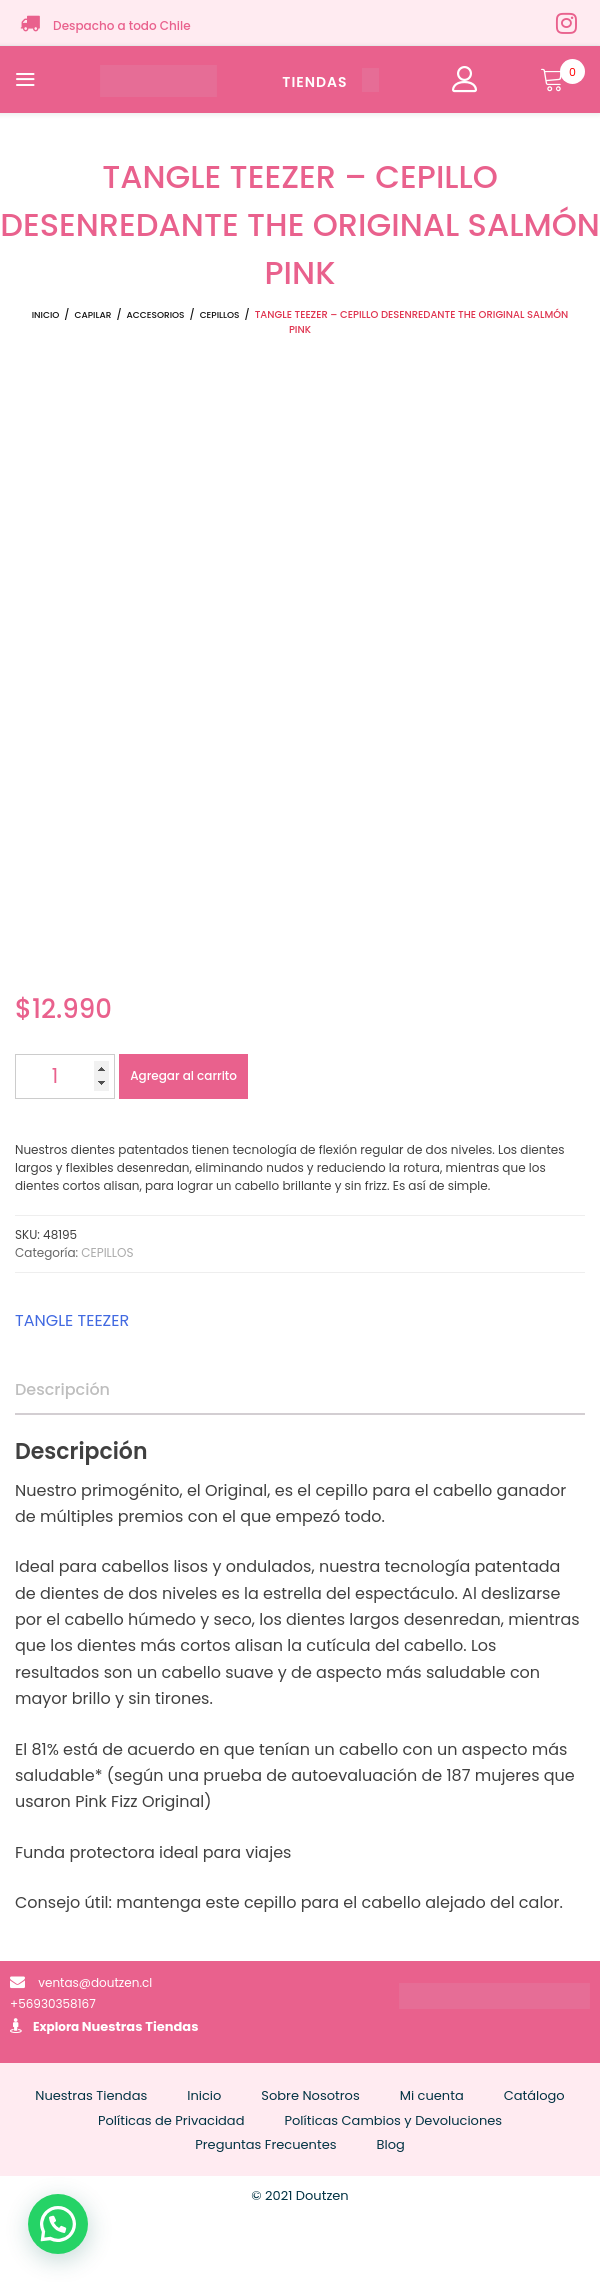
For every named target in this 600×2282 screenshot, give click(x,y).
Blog (391, 2144)
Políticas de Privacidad (171, 2120)
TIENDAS (330, 82)
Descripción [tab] (62, 1389)
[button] (58, 2224)
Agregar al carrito (183, 1075)
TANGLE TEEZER (72, 1320)
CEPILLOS (220, 315)
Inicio (46, 315)
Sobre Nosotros (310, 2095)
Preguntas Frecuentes (265, 2144)
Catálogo (534, 2095)
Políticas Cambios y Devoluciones (393, 2120)
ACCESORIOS (156, 315)
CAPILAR (92, 315)
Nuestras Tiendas (140, 2026)
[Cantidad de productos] (65, 1076)
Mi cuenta (432, 2095)
